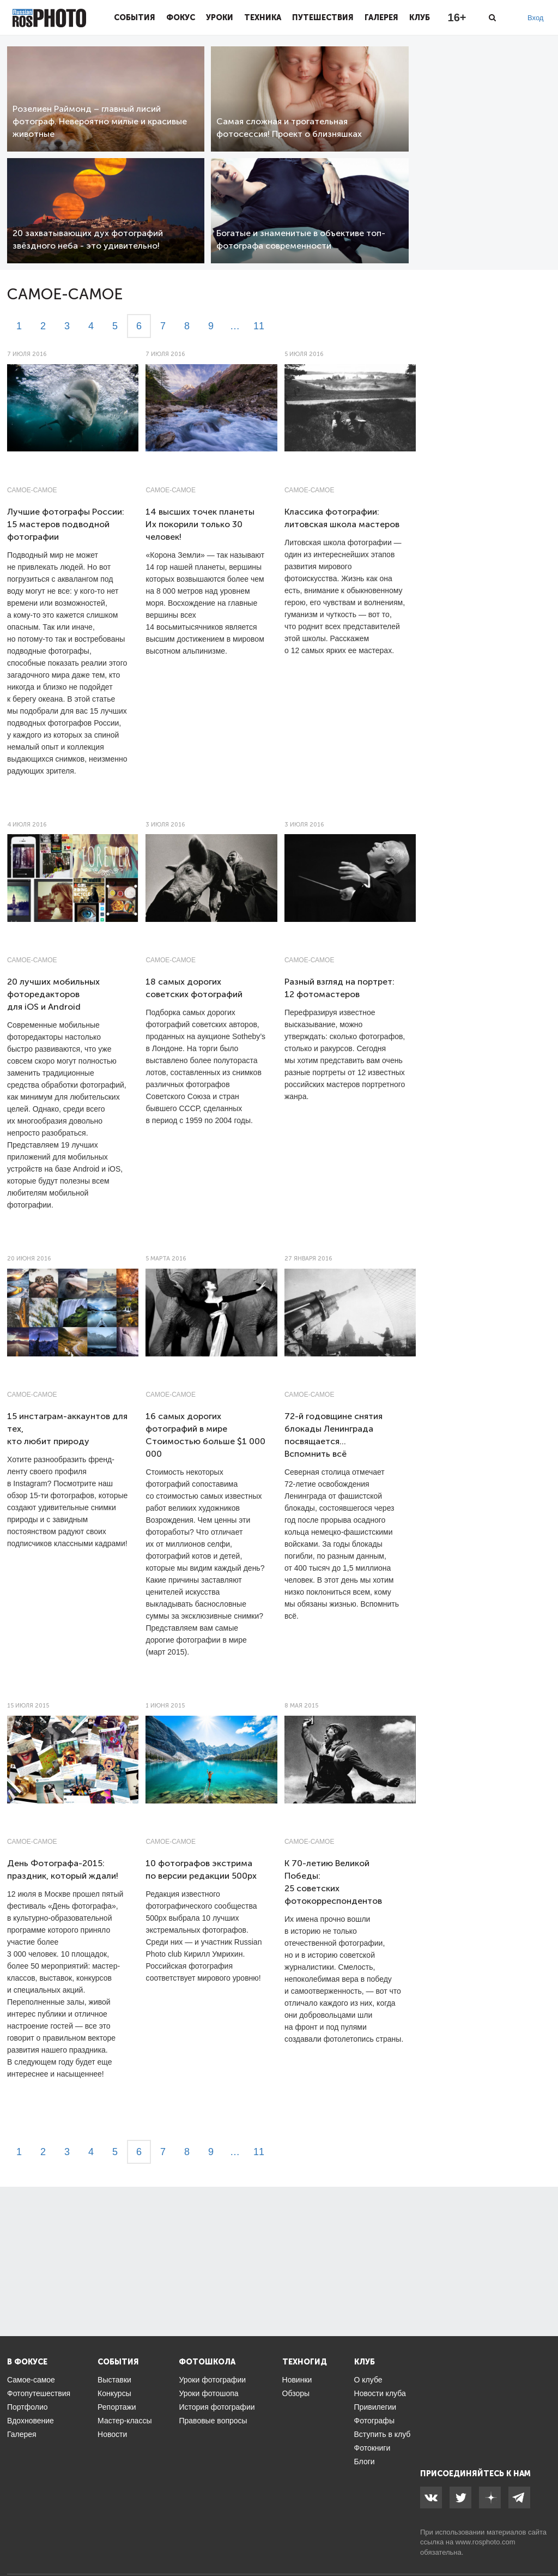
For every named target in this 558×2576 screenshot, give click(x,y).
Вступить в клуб (382, 2434)
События (134, 17)
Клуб (419, 17)
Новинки (297, 2379)
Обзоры (296, 2393)
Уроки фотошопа (208, 2393)
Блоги (364, 2461)
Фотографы (374, 2420)
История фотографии (216, 2407)
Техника (262, 17)
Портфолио (27, 2407)
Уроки (219, 17)
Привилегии (375, 2407)
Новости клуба (380, 2393)
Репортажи (117, 2407)
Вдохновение (30, 2420)
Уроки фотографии (212, 2379)
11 (258, 326)
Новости (112, 2434)
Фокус (180, 17)
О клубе (368, 2379)
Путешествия (323, 17)
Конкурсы (114, 2393)
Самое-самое (32, 490)
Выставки (114, 2379)
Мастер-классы (124, 2420)
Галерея (381, 17)
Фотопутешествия (38, 2393)
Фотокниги (372, 2448)
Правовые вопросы (213, 2420)
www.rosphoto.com (485, 2542)
